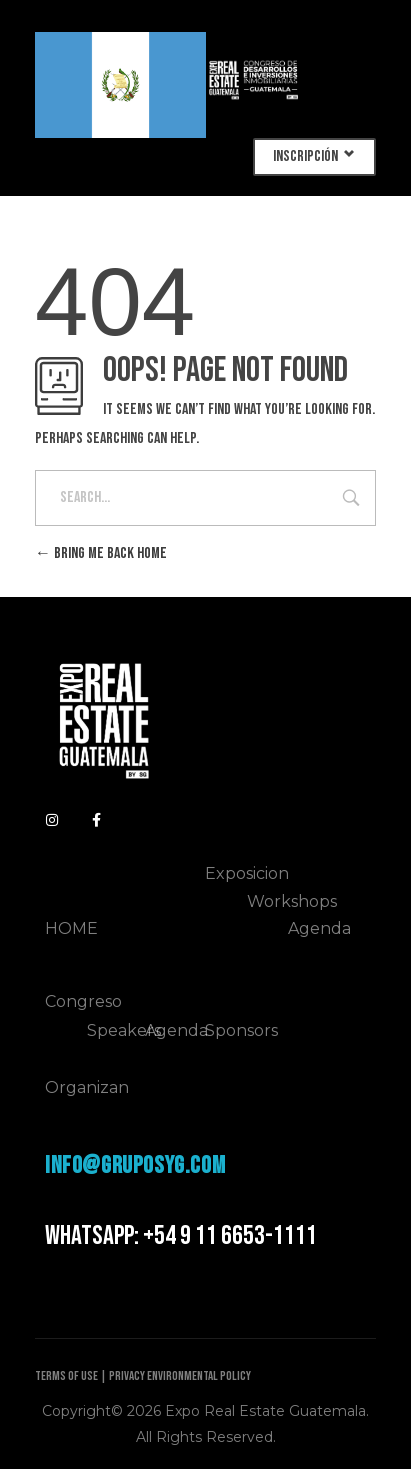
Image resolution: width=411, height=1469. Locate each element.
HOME (71, 928)
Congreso (83, 1001)
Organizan (87, 1087)
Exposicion (247, 873)
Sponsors (241, 1030)
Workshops (292, 901)
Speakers (124, 1030)
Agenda (319, 928)
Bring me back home (101, 553)
